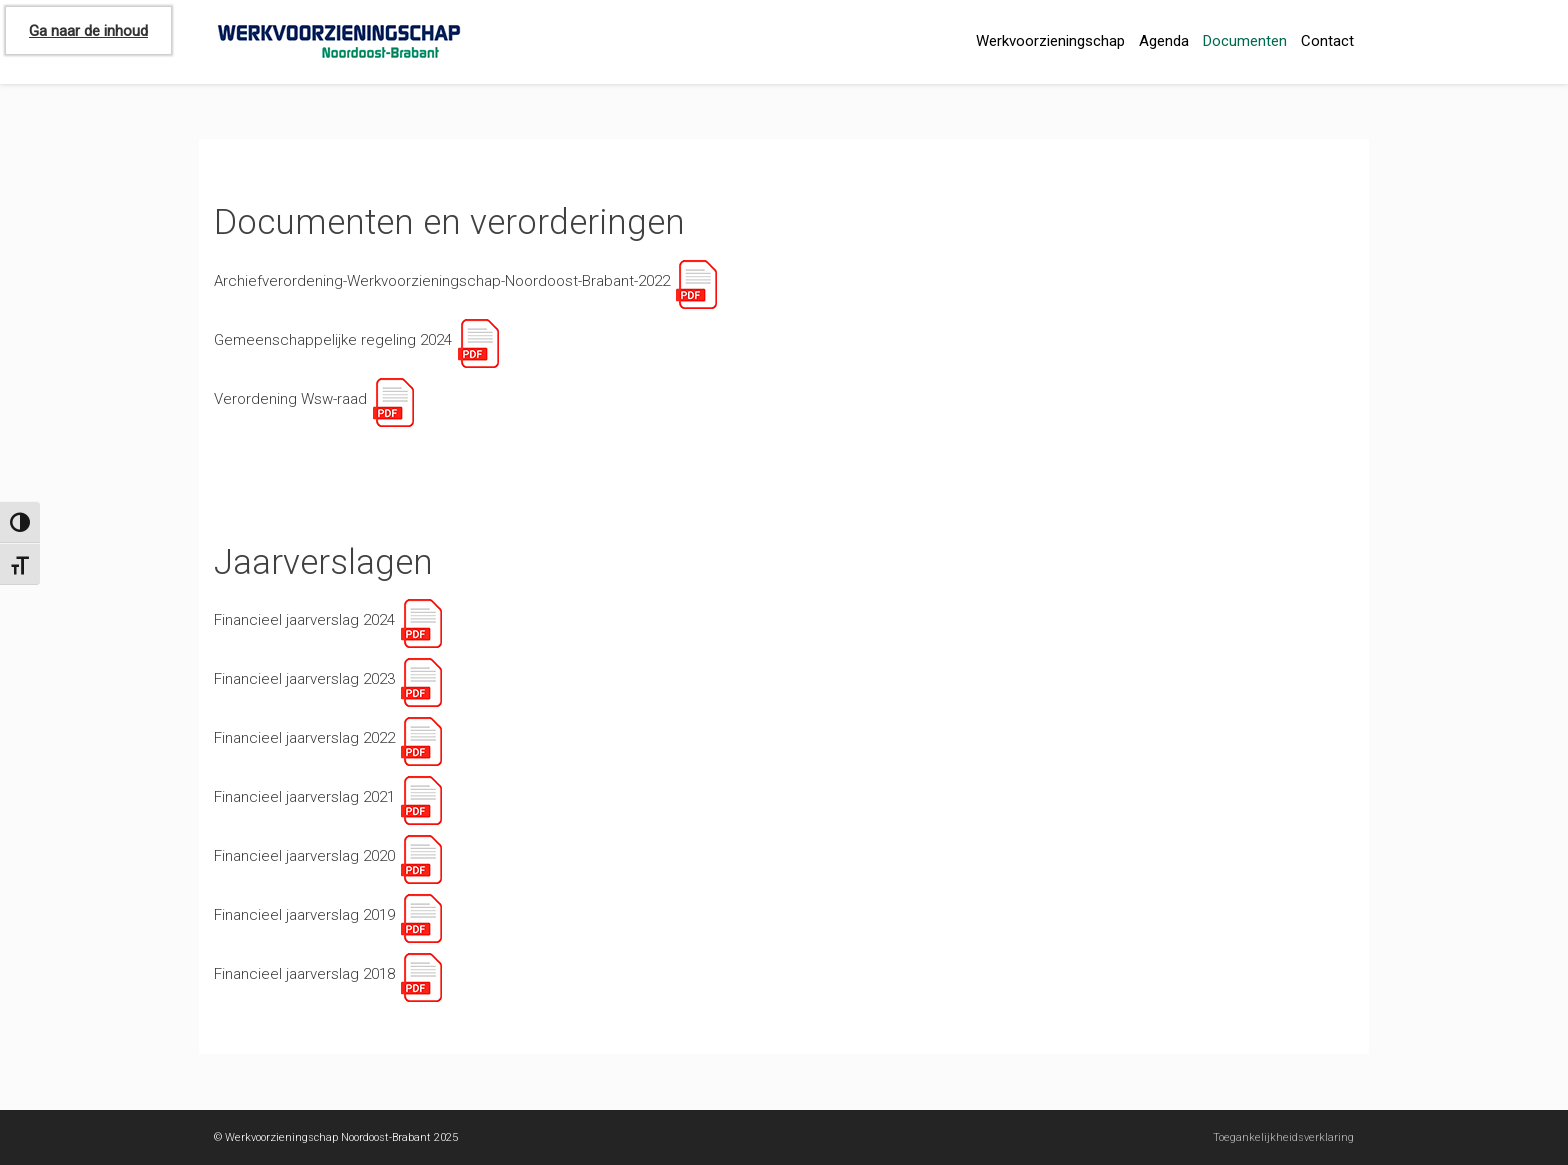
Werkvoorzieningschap (1050, 41)
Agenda (1164, 41)
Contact (1327, 41)
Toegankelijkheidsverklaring (1283, 1137)
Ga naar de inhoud (88, 31)
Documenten (1245, 41)
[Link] (695, 281)
